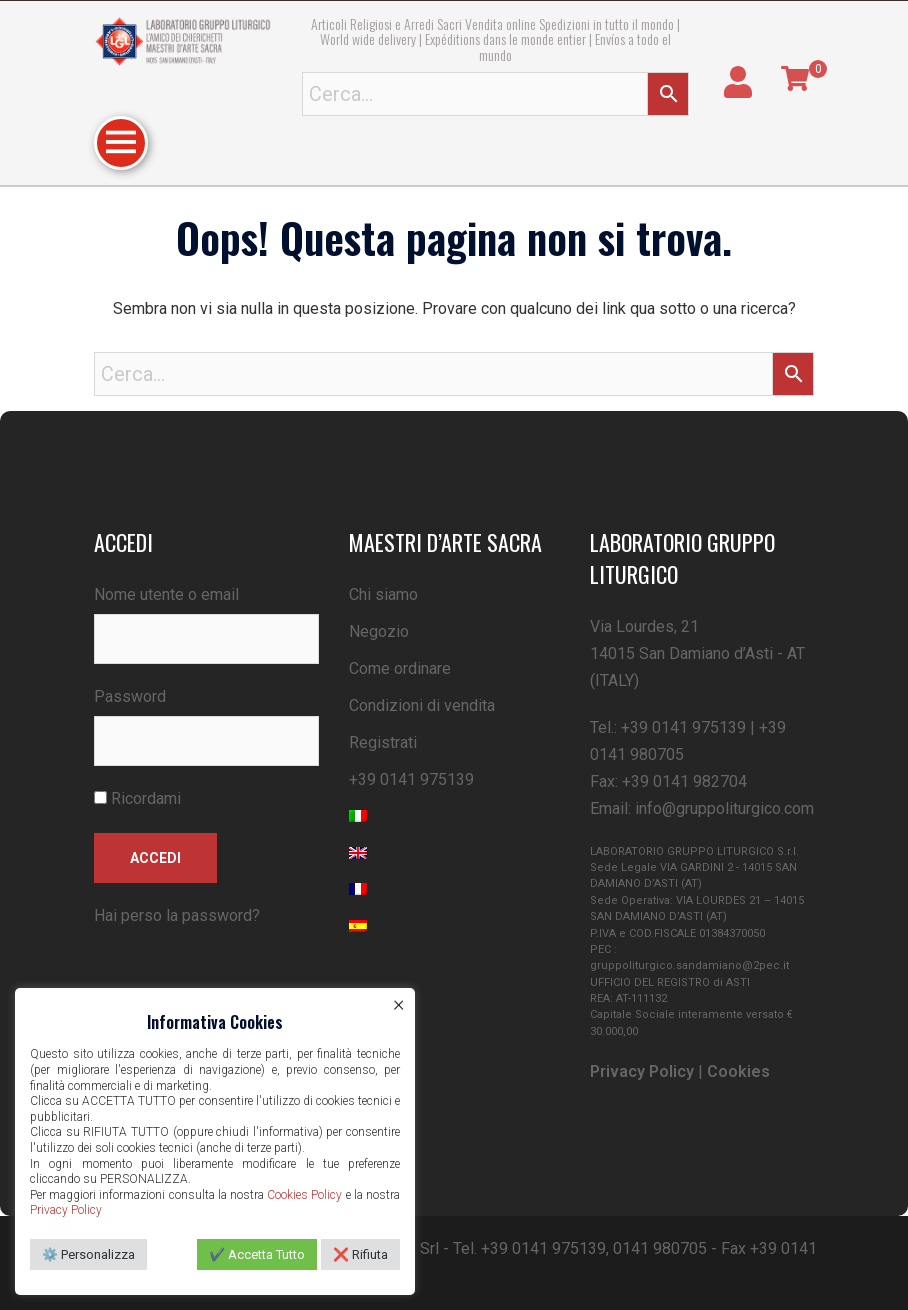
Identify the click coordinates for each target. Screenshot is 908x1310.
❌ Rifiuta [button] (360, 1254)
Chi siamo (383, 594)
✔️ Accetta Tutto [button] (257, 1254)
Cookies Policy (304, 1195)
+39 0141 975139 (411, 779)
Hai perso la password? (177, 915)
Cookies (738, 1071)
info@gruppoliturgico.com (724, 808)
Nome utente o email (166, 594)
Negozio (379, 631)
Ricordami (137, 798)
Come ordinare (400, 668)
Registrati (383, 742)
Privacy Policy (642, 1071)
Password (130, 696)
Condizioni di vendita (422, 705)
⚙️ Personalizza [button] (88, 1254)
